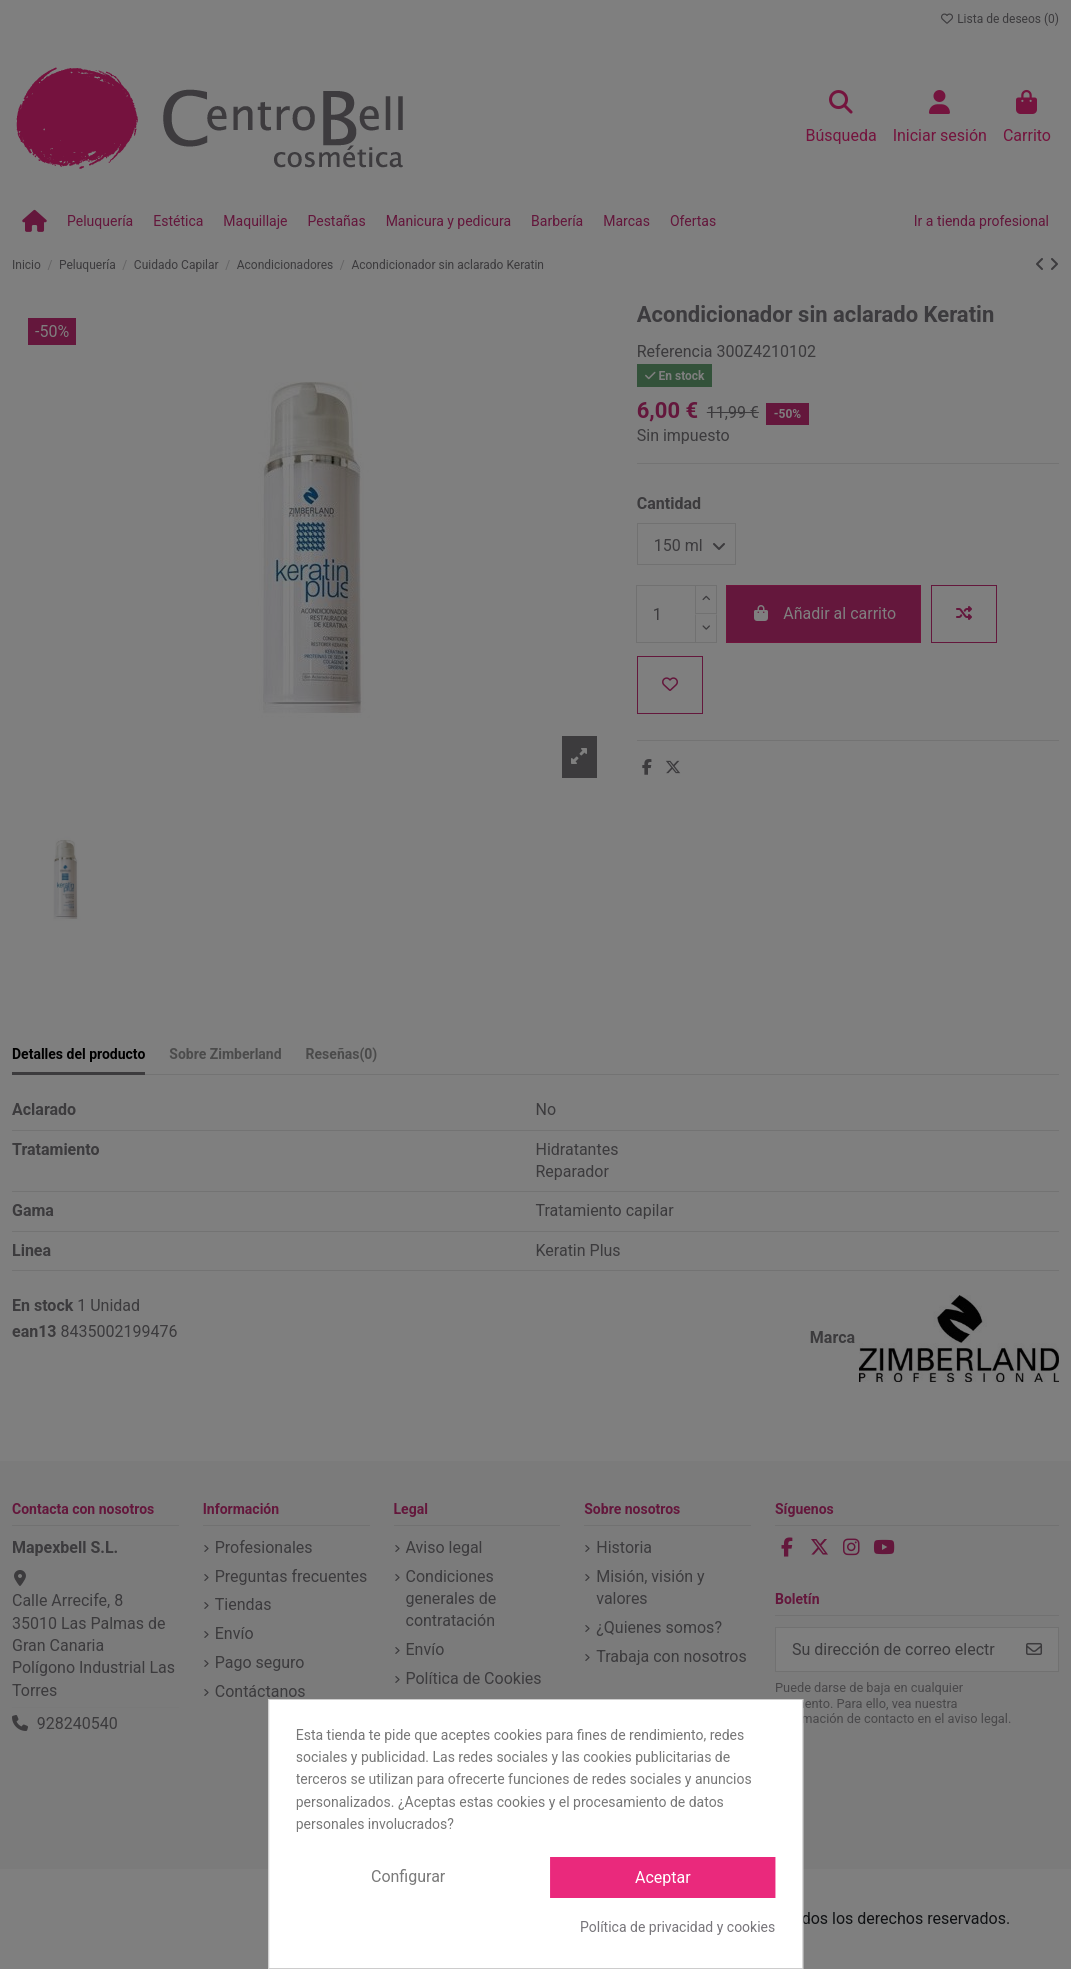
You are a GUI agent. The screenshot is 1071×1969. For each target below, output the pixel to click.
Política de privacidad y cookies (677, 1927)
